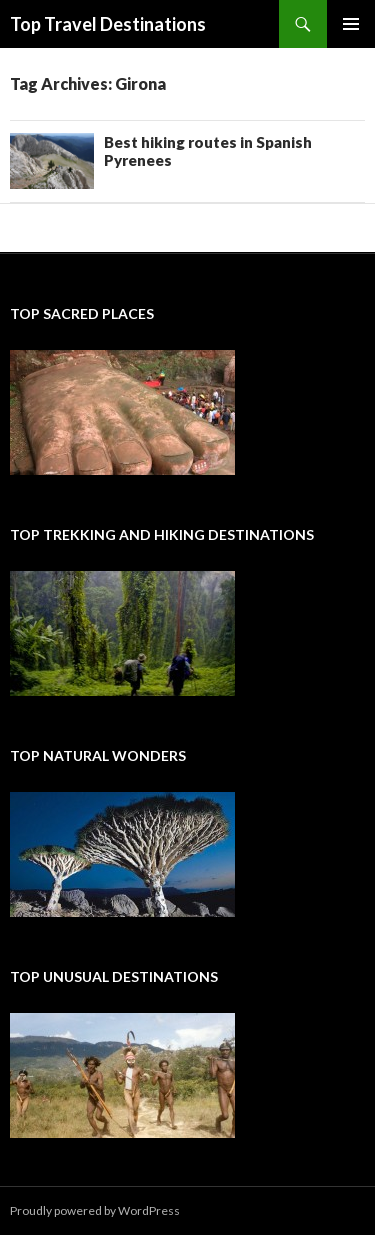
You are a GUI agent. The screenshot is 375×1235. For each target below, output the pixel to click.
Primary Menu (351, 24)
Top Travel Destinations (108, 24)
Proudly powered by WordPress (95, 1210)
